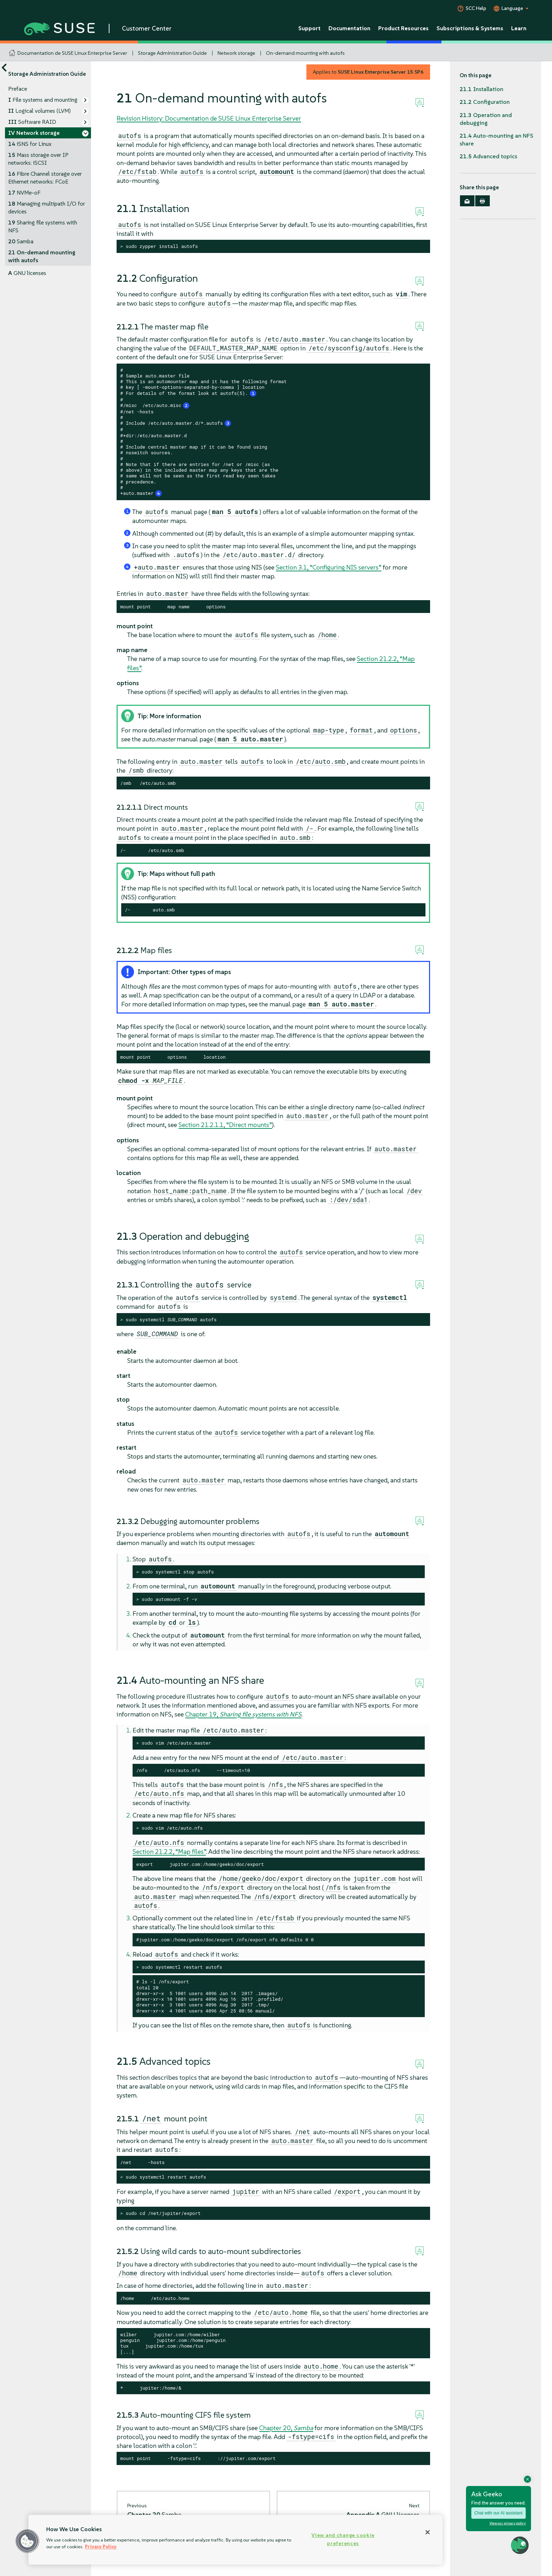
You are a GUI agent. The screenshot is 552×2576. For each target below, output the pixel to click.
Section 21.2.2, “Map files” (169, 1851)
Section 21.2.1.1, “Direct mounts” (225, 1125)
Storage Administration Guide (172, 53)
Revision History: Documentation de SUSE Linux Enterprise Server (209, 118)
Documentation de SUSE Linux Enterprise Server (72, 53)
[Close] (427, 2532)
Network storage (236, 53)
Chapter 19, (243, 1714)
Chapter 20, (286, 2428)
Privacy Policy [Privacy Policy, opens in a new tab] (101, 2547)
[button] (27, 2541)
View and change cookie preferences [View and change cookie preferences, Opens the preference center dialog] (343, 2539)
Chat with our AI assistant (498, 2513)
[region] (235, 2540)
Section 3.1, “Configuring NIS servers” (328, 567)
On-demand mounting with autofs (305, 53)
